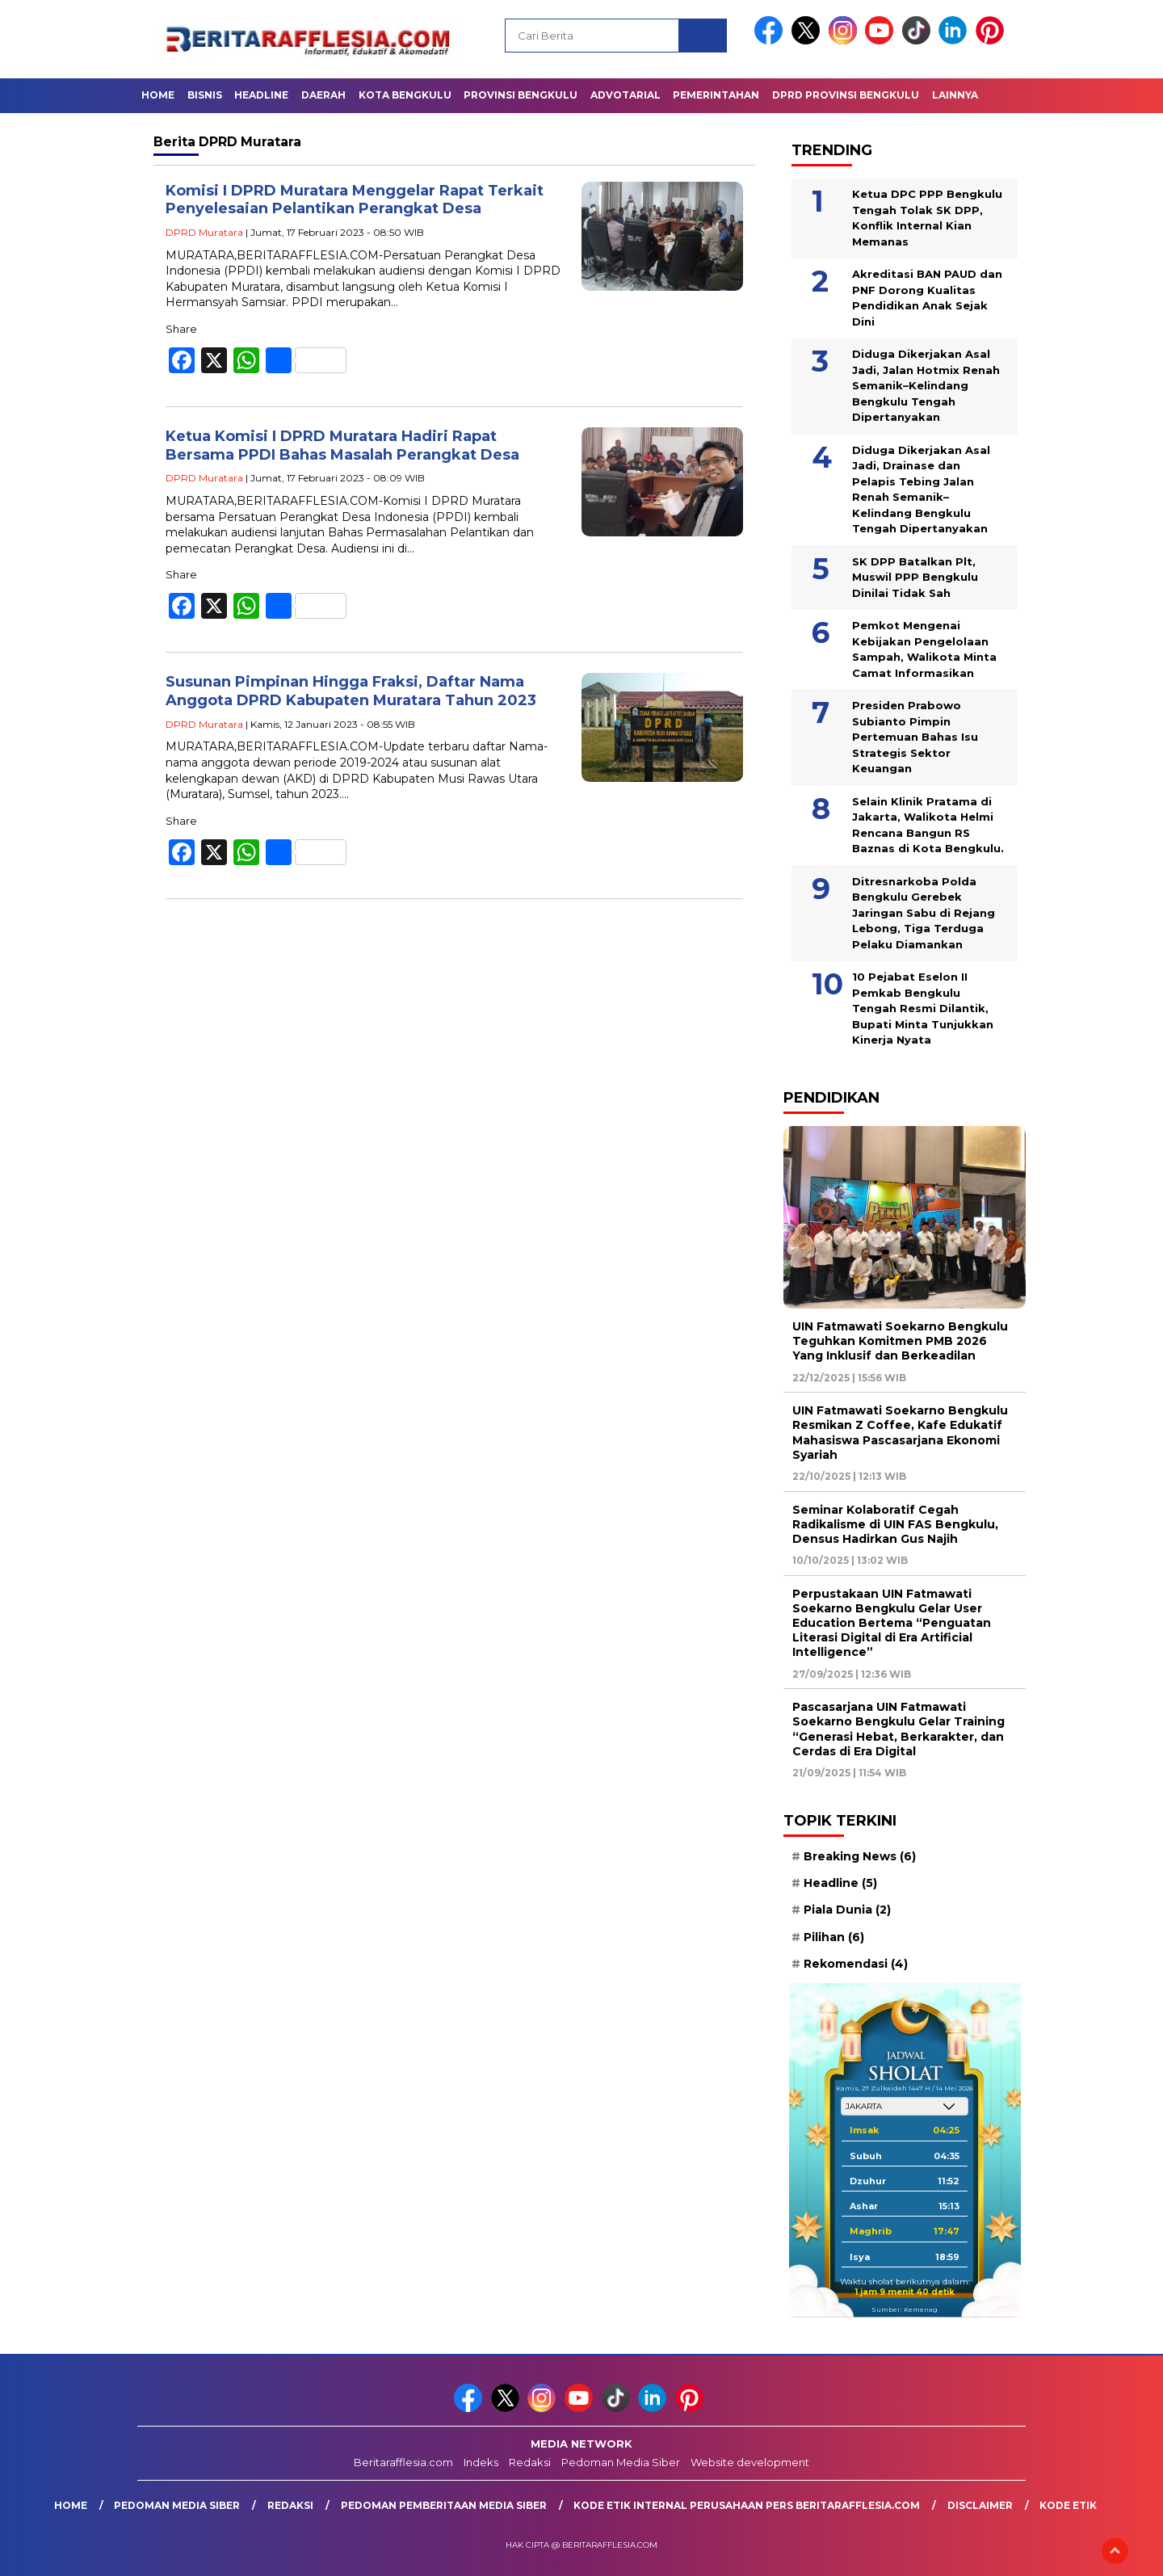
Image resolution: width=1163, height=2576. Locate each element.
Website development (750, 2462)
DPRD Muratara (204, 232)
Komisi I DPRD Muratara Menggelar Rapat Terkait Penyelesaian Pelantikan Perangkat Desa (355, 200)
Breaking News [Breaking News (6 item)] (860, 1856)
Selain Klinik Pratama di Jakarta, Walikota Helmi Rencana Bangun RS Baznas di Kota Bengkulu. (928, 825)
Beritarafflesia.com (403, 2462)
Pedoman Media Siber (620, 2462)
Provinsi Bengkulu (520, 95)
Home (157, 95)
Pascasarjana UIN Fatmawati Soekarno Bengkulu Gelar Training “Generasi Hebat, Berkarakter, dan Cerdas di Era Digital (898, 1729)
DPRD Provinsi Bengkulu (845, 95)
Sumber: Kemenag (904, 2309)
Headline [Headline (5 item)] (840, 1883)
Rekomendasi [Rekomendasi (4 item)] (856, 1963)
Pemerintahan (716, 95)
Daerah (323, 95)
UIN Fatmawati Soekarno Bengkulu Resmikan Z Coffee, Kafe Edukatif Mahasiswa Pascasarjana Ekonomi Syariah (900, 1432)
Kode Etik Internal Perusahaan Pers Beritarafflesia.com (746, 2505)
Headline (261, 95)
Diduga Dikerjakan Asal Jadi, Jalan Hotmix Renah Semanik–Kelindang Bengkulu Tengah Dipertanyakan (926, 385)
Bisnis (204, 95)
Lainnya (955, 95)
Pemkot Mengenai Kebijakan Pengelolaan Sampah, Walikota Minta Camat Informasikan (924, 649)
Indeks (481, 2462)
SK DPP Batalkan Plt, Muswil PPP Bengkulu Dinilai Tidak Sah (915, 577)
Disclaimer (980, 2505)
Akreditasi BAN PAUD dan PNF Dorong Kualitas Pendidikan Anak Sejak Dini (927, 297)
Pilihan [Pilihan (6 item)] (834, 1937)
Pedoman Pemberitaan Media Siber (444, 2505)
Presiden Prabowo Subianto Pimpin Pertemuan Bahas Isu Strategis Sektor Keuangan (915, 737)
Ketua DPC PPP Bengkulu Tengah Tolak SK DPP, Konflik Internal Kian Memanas (927, 217)
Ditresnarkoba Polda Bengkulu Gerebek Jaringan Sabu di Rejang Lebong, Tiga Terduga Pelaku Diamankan (923, 913)
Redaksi (530, 2462)
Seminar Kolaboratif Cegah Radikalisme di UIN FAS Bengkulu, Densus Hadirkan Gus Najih (895, 1524)
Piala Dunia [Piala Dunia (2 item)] (847, 1909)
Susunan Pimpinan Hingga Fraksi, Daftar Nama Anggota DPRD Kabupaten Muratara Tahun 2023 (351, 691)
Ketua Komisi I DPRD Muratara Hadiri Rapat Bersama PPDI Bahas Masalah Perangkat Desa (342, 445)
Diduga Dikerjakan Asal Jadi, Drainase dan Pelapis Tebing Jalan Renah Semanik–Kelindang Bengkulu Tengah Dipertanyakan (921, 489)
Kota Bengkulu (405, 95)
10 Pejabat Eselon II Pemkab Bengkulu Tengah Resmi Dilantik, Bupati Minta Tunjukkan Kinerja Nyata (922, 1008)
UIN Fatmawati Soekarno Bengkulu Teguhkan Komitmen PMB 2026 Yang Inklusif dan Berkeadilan (900, 1341)
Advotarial (625, 95)
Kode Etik (1068, 2505)
